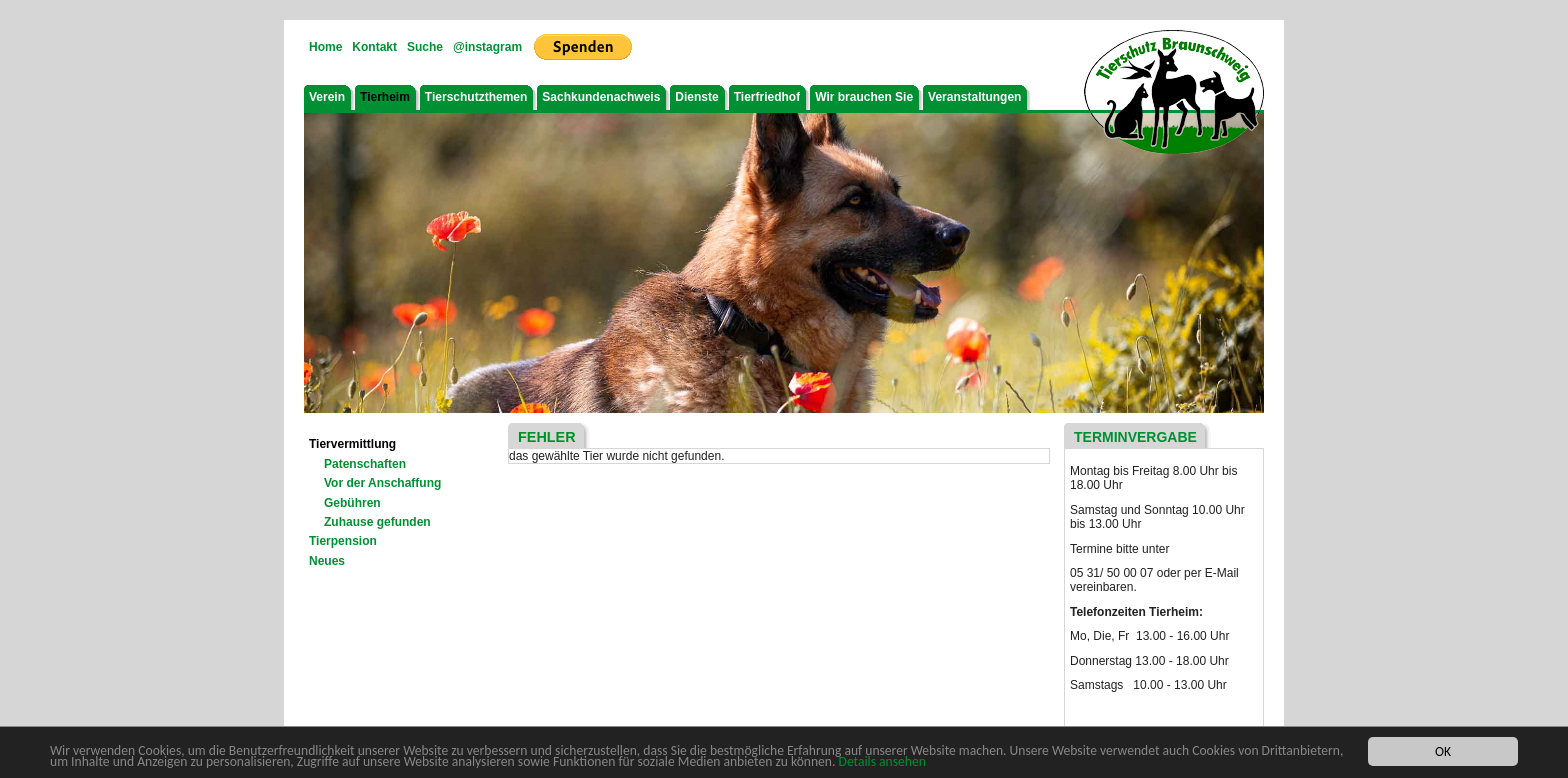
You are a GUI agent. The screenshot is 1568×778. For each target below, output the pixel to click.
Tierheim (385, 97)
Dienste (696, 97)
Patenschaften (365, 464)
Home (325, 47)
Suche (425, 47)
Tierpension (343, 541)
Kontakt (374, 47)
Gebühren (352, 503)
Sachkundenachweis (601, 97)
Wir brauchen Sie (864, 97)
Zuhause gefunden (377, 522)
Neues (327, 561)
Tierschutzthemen (476, 97)
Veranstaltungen (974, 97)
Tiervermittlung (352, 444)
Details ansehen (882, 762)
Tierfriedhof (767, 97)
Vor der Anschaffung (382, 483)
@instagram (487, 47)
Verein (327, 97)
